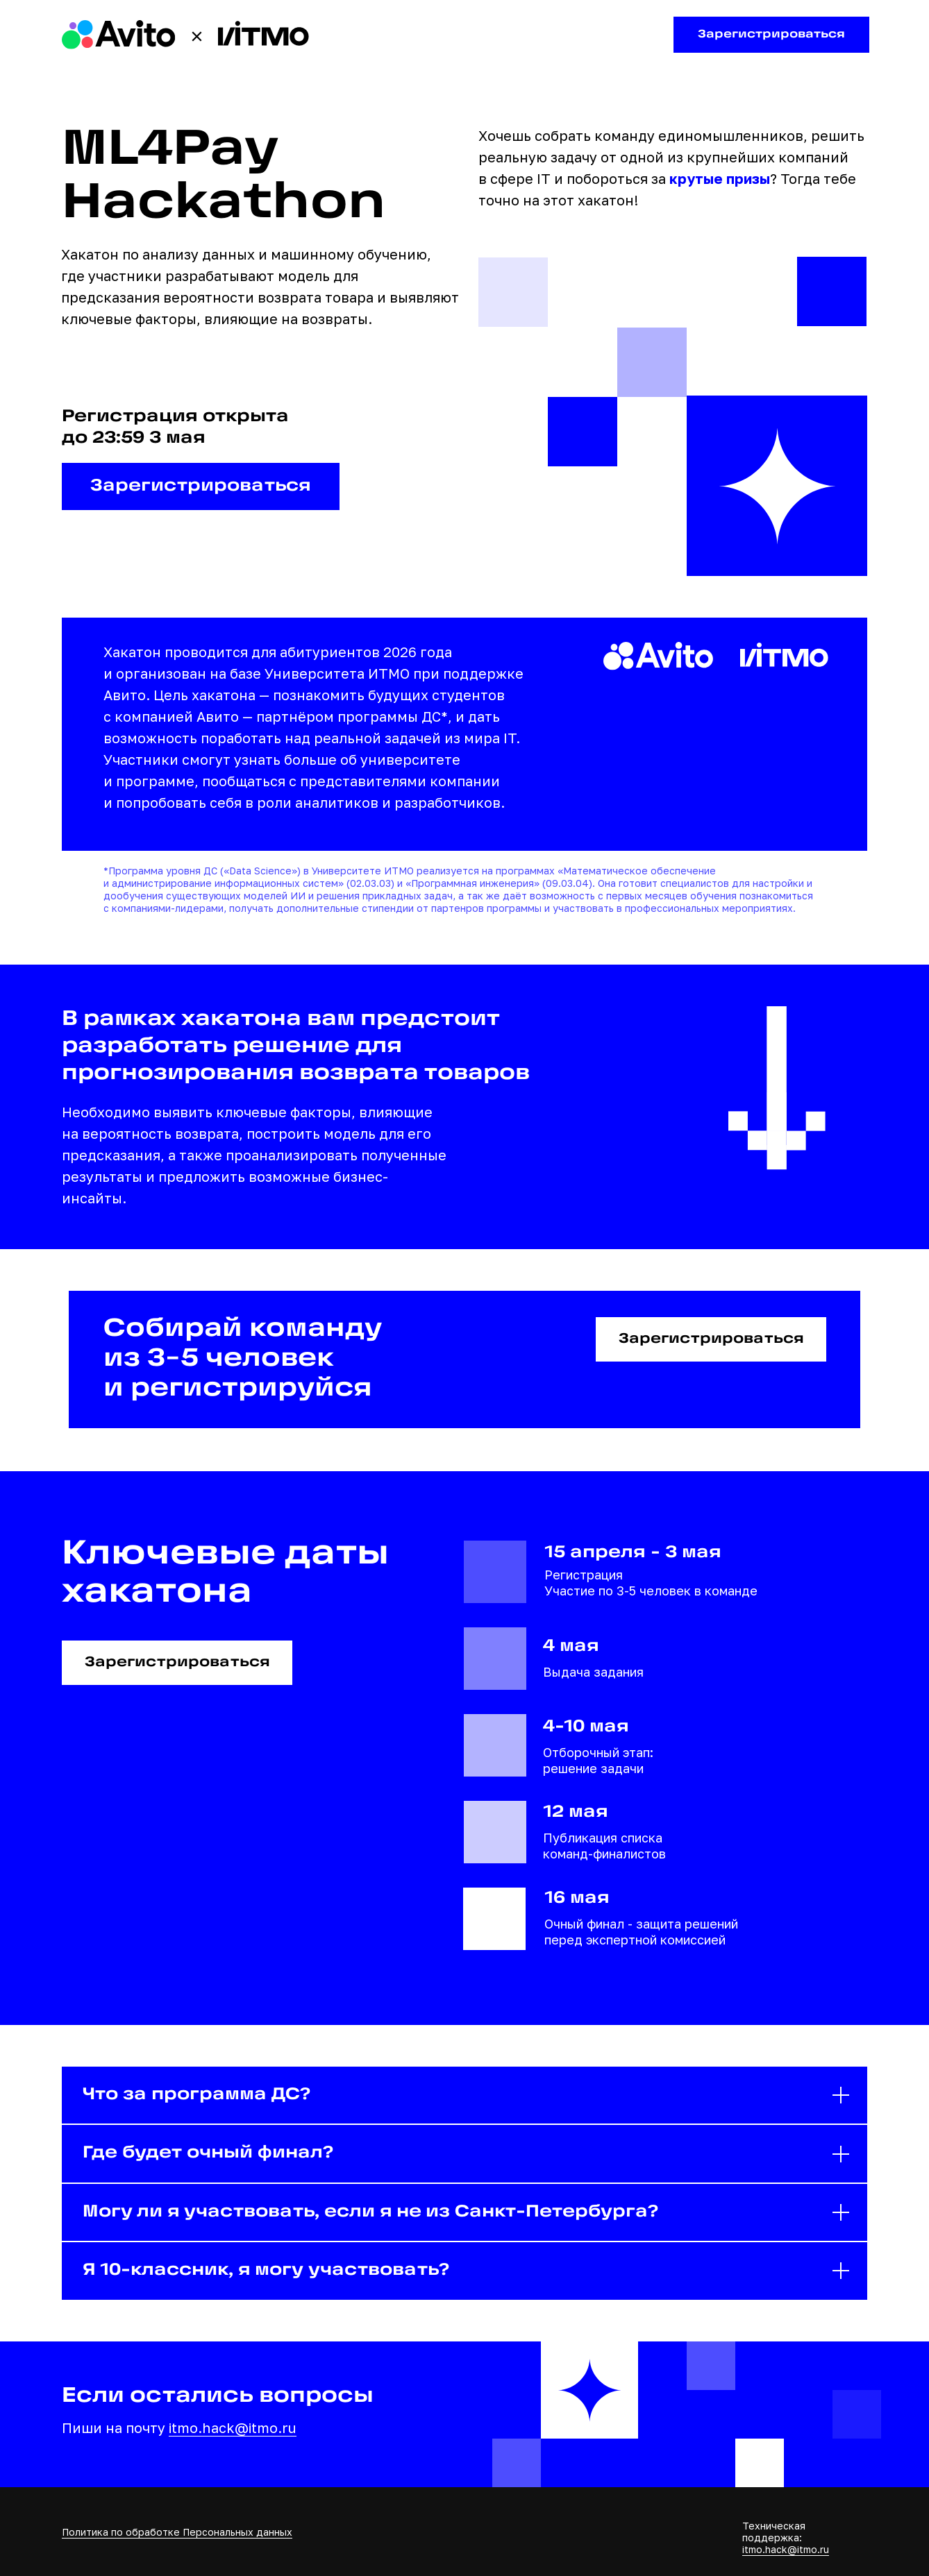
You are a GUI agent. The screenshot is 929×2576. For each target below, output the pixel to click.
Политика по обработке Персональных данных (177, 2532)
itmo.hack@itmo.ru (232, 2427)
